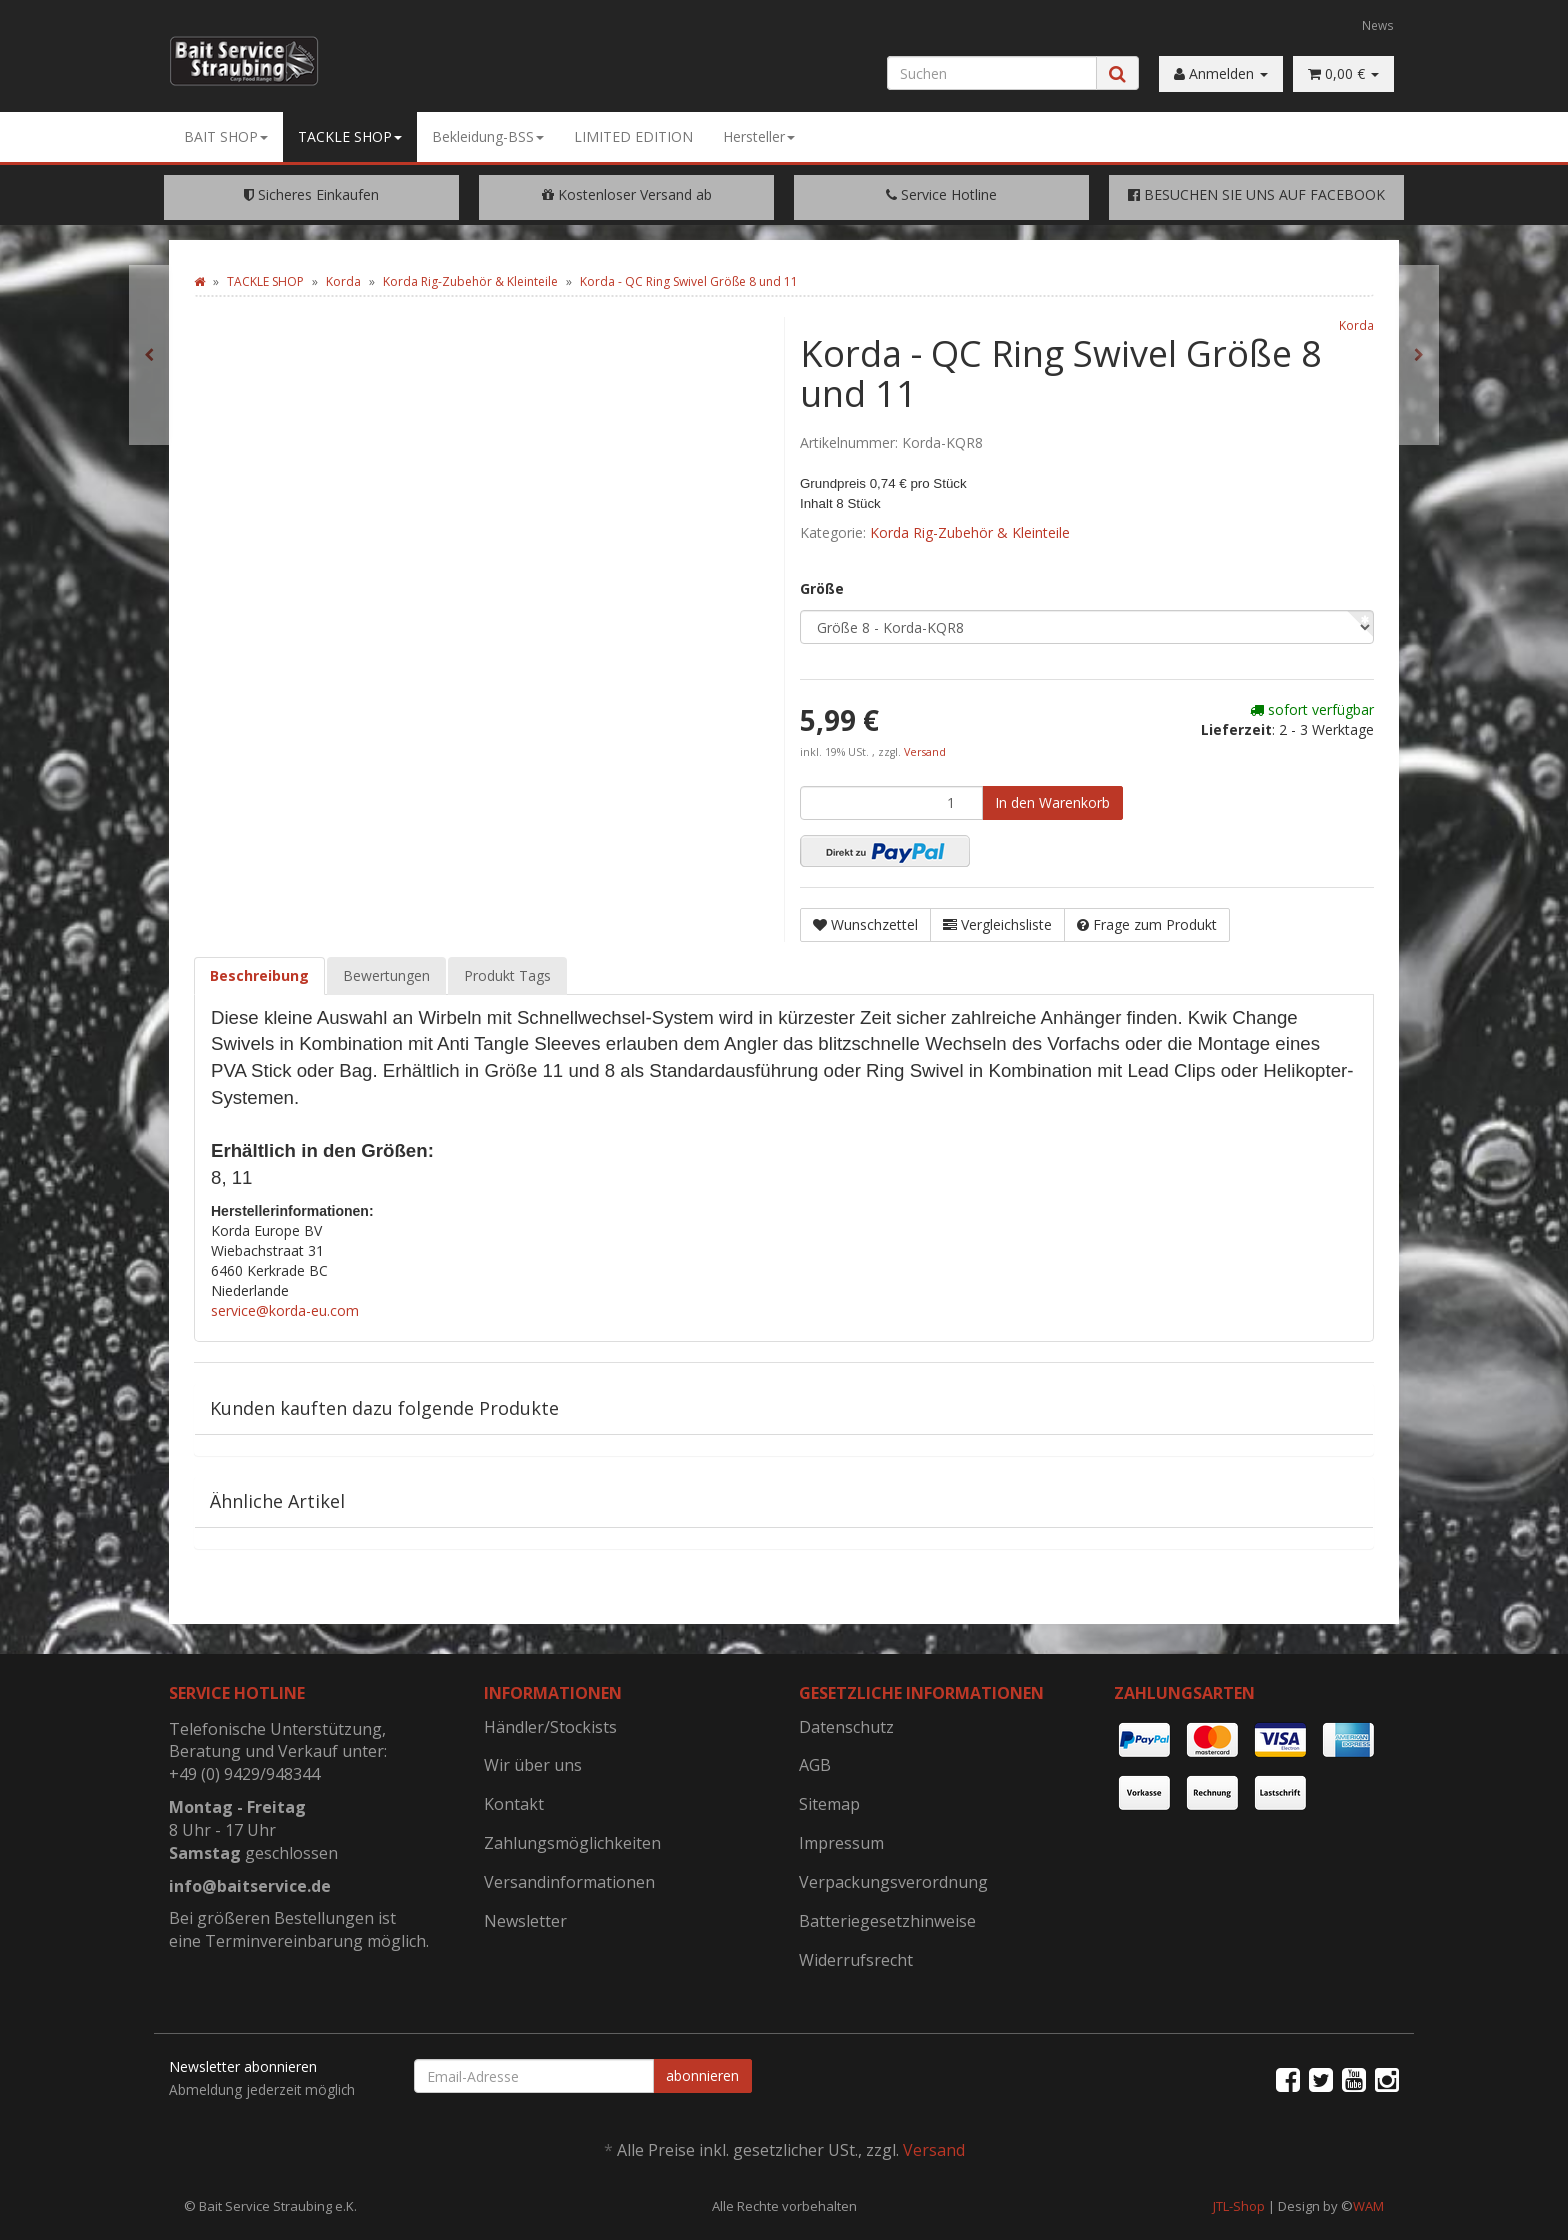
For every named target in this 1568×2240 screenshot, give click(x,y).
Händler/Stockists (550, 1727)
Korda (1356, 325)
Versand (925, 752)
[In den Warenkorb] (1052, 803)
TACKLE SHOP (350, 136)
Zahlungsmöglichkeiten (572, 1843)
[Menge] (891, 803)
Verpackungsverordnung (893, 1882)
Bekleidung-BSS (488, 136)
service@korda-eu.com (285, 1310)
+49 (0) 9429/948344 (244, 1774)
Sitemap (829, 1804)
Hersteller (759, 136)
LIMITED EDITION (633, 136)
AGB (815, 1765)
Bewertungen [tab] (386, 975)
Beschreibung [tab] (259, 975)
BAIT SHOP (226, 136)
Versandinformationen (569, 1882)
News (1378, 25)
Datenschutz (846, 1727)
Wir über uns (533, 1765)
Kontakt (514, 1804)
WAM (1368, 2206)
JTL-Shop (1239, 2206)
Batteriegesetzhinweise (887, 1921)
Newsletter (525, 1921)
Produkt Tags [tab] (507, 975)
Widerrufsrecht (856, 1960)
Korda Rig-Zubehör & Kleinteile (970, 532)
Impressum (841, 1843)
